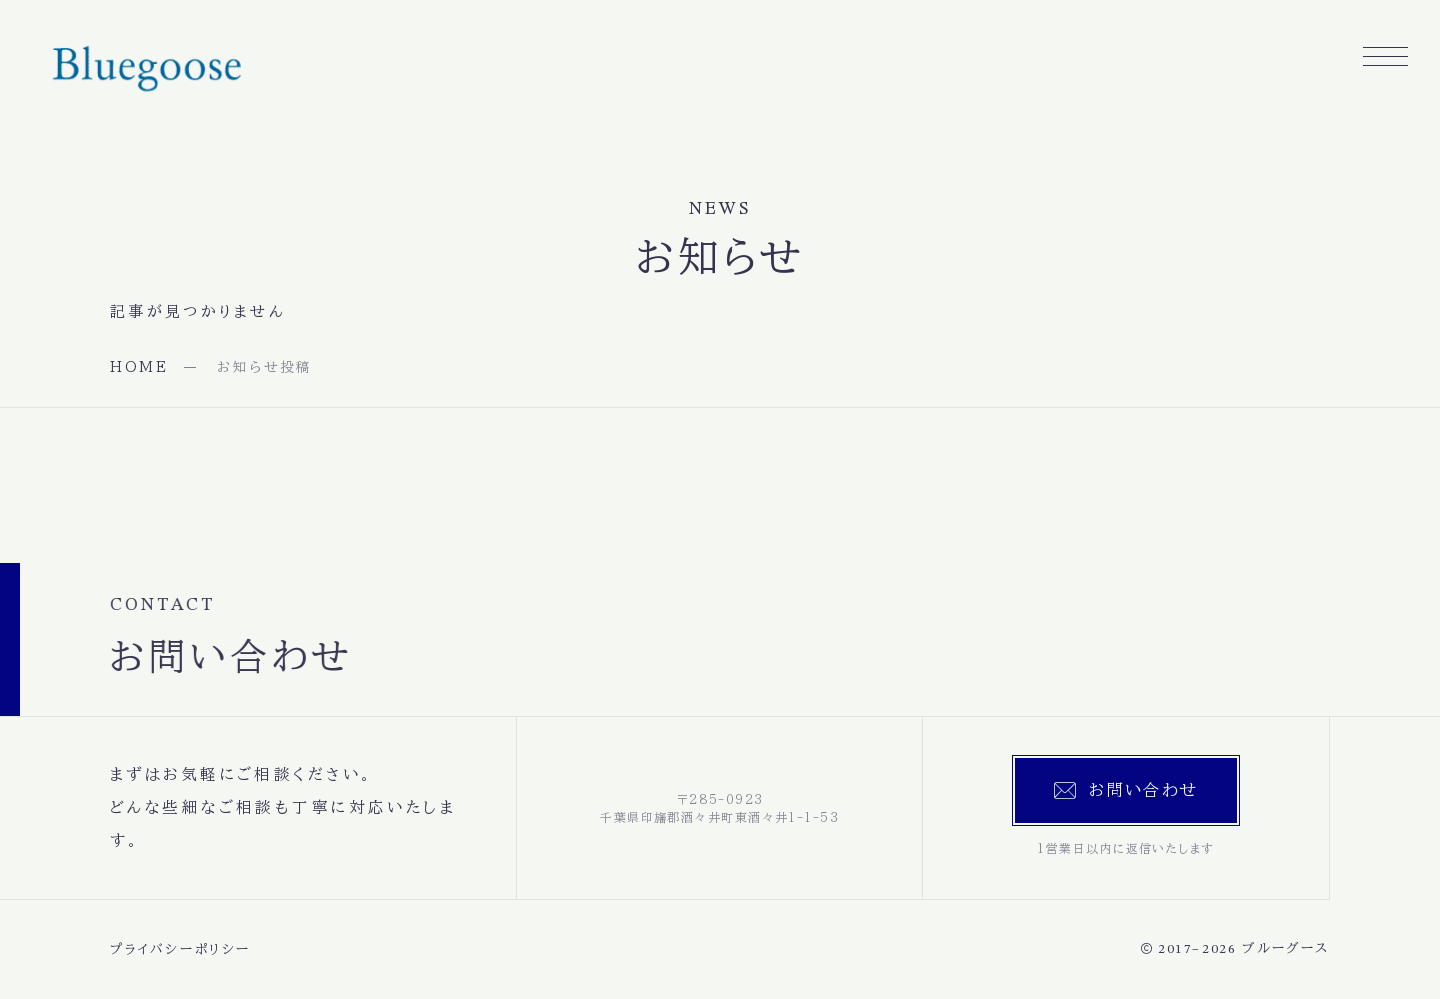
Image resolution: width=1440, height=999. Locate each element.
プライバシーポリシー (180, 949)
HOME (139, 367)
